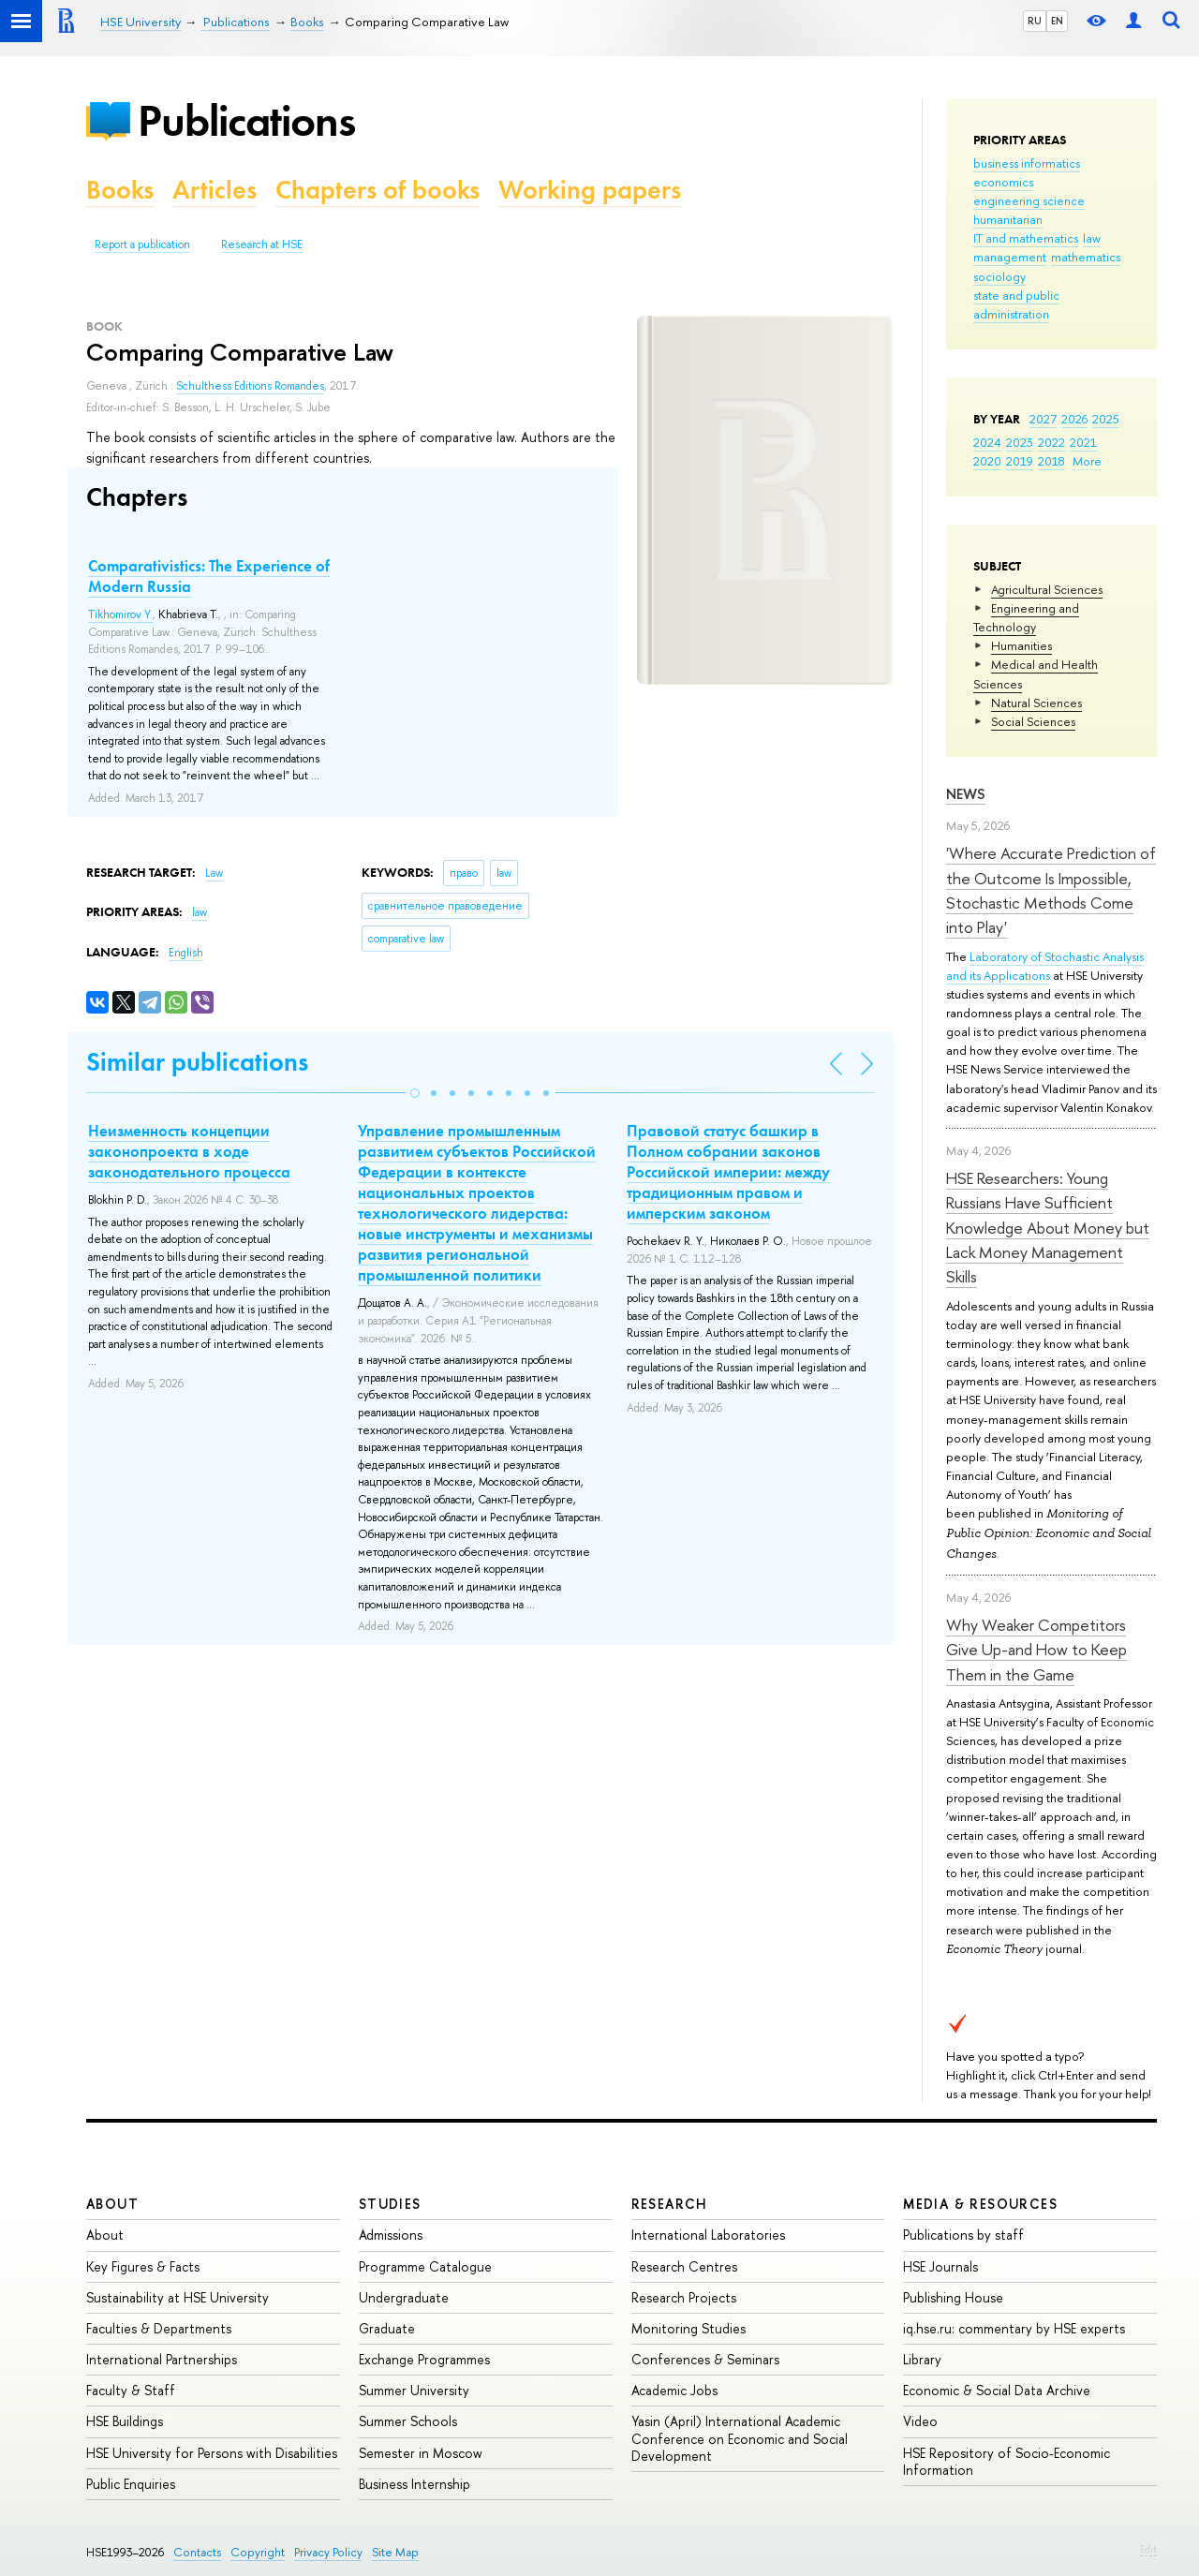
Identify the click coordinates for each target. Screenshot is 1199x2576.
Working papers (589, 189)
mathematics (1085, 256)
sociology (999, 276)
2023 (1019, 442)
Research (669, 2204)
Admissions (390, 2234)
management (1009, 256)
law (1092, 237)
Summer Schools (408, 2421)
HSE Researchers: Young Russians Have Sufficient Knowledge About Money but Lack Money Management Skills (1047, 1227)
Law (214, 873)
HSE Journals (940, 2266)
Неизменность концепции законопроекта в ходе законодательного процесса (189, 1151)
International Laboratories (708, 2234)
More (1087, 460)
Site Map (395, 2552)
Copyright (257, 2552)
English (186, 952)
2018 (1051, 460)
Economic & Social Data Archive (996, 2390)
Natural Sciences (1036, 702)
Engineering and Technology (1026, 617)
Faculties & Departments (158, 2328)
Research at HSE (262, 244)
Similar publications (197, 1061)
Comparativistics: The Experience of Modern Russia (209, 576)
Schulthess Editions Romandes (250, 385)
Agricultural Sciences (1047, 589)
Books (120, 189)
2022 (1051, 442)
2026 (1074, 418)
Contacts (197, 2552)
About (112, 2204)
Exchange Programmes (424, 2359)
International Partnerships (161, 2359)
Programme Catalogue (425, 2266)
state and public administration (1016, 304)
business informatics (1026, 163)
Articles (214, 189)
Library (922, 2359)
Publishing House (953, 2297)
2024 (987, 442)
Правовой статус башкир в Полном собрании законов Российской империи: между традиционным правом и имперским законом (728, 1171)
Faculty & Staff (130, 2390)
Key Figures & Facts (143, 2266)
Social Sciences (1033, 721)
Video (920, 2421)
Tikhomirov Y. (120, 614)
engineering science (1029, 200)
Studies (390, 2204)
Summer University (414, 2390)
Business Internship (414, 2484)
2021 (1083, 442)
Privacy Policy (328, 2552)
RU (1035, 20)
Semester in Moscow (420, 2453)
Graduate (387, 2328)
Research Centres (684, 2266)
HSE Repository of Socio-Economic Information (1006, 2461)
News (965, 794)
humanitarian (1008, 219)
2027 (1043, 418)
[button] (415, 1093)
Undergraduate (404, 2297)
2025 (1105, 418)
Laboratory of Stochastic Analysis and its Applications (1045, 966)
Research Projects (683, 2297)
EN (1057, 20)
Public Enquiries (130, 2484)
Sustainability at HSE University (177, 2297)
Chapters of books (377, 189)
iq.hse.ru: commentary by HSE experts (1014, 2328)
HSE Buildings (124, 2421)
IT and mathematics (1025, 237)
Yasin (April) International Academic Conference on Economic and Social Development (739, 2438)
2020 (987, 460)
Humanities (1021, 645)
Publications (246, 120)
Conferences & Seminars (705, 2359)
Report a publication (142, 244)
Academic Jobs (674, 2390)
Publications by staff (963, 2234)
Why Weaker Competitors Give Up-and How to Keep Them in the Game (1036, 1649)
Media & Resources (980, 2204)
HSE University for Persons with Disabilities (211, 2453)
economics (1003, 181)
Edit (1148, 2548)
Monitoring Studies (688, 2328)
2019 (1019, 460)
